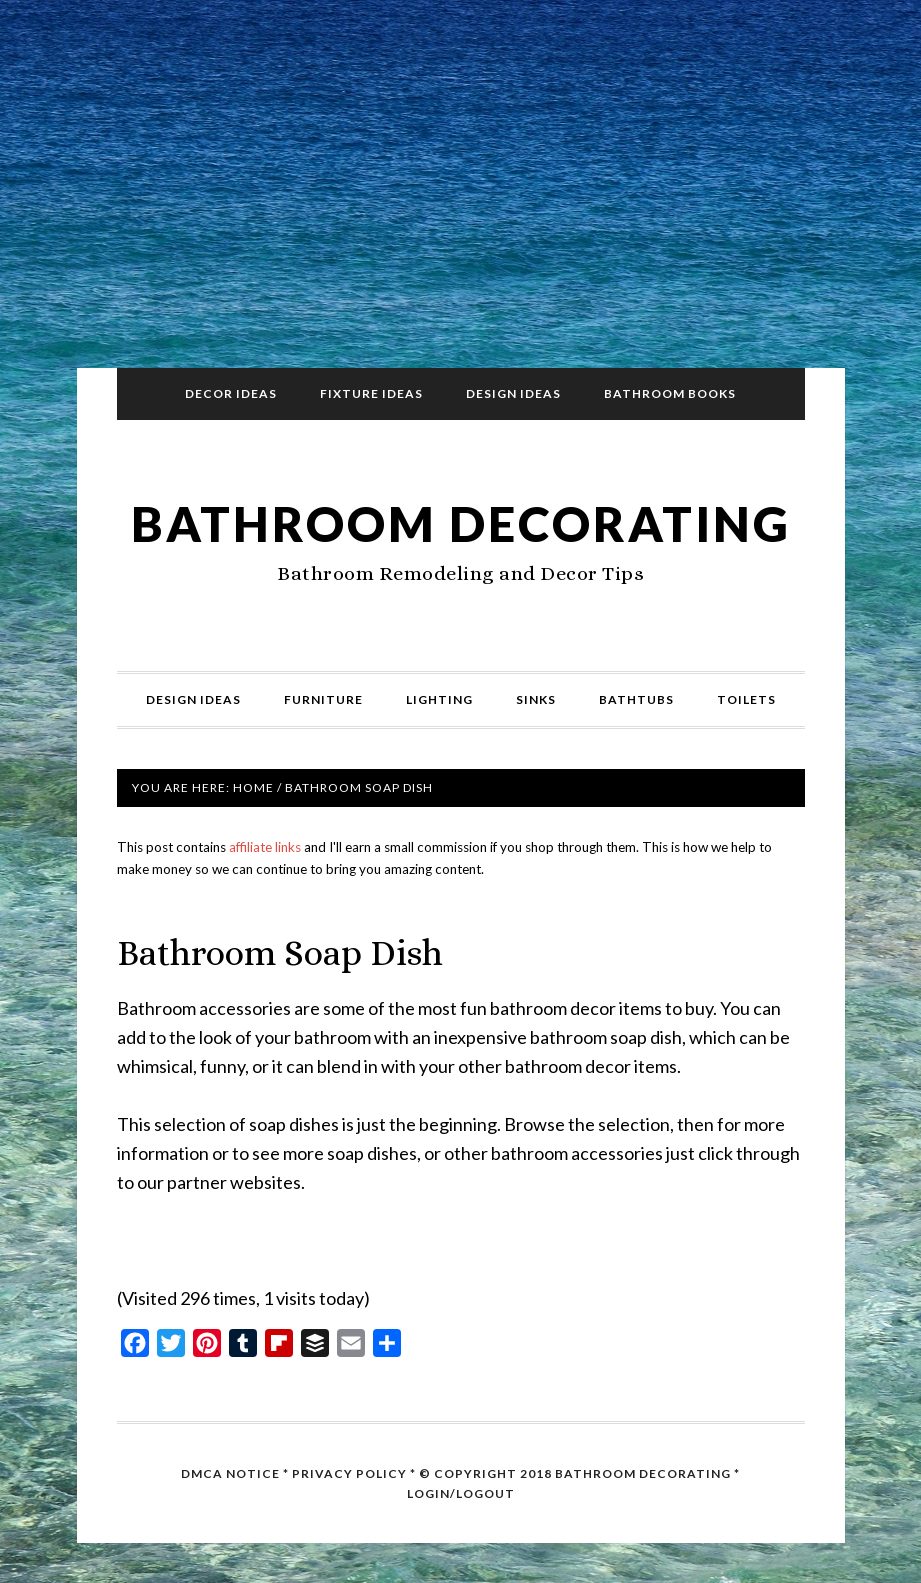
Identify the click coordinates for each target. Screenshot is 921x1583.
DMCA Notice (230, 1473)
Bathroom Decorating (461, 523)
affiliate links (265, 847)
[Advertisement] (461, 192)
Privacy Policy (349, 1473)
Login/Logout (461, 1493)
